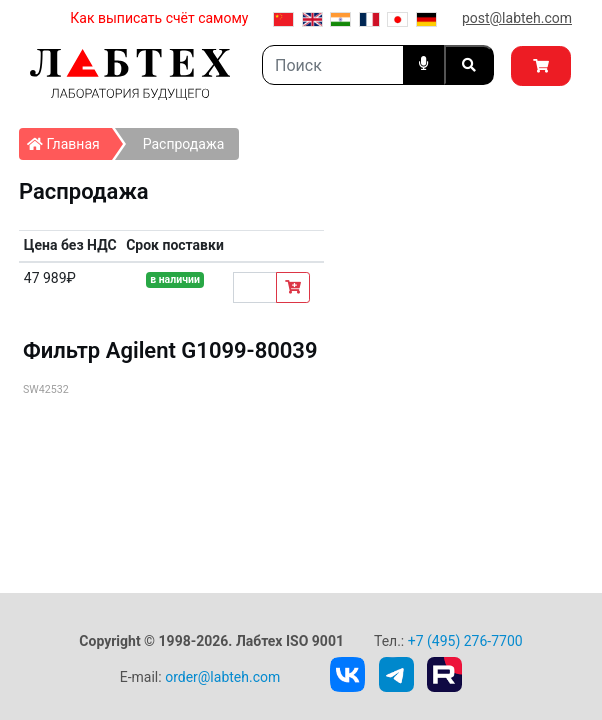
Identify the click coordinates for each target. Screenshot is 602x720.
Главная (69, 140)
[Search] (333, 65)
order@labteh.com (222, 677)
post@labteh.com (517, 18)
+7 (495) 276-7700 (465, 641)
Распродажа (184, 144)
